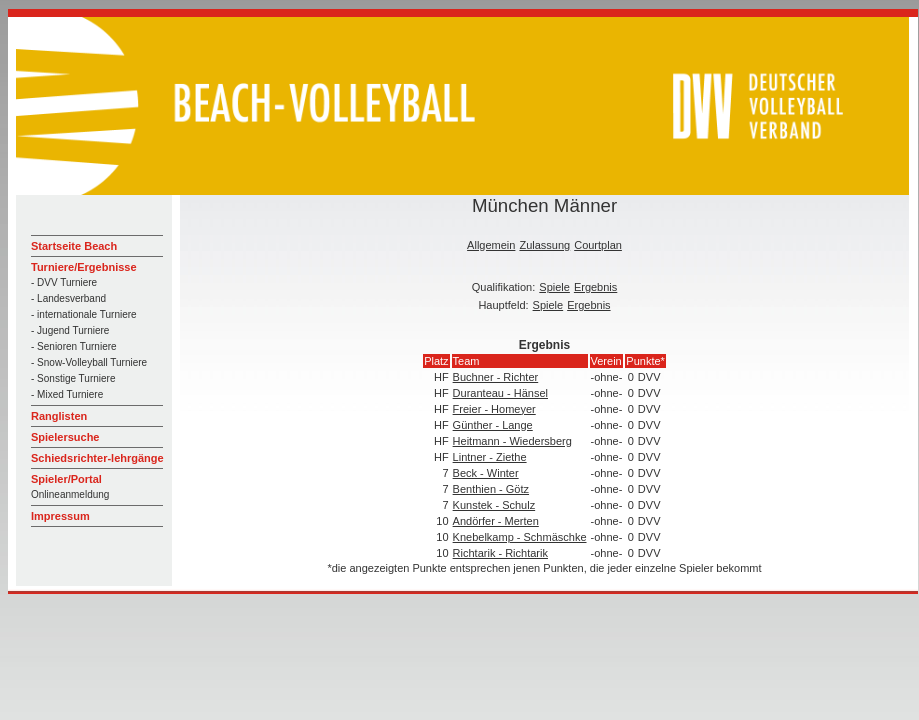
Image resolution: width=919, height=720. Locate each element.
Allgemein (491, 245)
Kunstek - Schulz (494, 505)
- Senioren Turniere (74, 346)
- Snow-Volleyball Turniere (89, 362)
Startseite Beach (74, 246)
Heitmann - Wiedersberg (512, 441)
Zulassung (544, 245)
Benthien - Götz (491, 489)
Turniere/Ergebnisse (84, 267)
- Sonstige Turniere (73, 378)
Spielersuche (65, 437)
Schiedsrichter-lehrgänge (97, 458)
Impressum (60, 516)
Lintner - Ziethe (490, 457)
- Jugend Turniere (70, 330)
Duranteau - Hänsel (500, 393)
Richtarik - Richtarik (500, 553)
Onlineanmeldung (70, 494)
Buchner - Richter (496, 377)
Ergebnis (595, 287)
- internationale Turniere (84, 314)
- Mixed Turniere (67, 394)
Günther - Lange (493, 425)
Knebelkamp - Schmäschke (520, 537)
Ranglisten (59, 416)
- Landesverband (68, 298)
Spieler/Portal (66, 479)
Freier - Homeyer (494, 409)
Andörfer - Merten (496, 521)
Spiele (554, 287)
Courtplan (598, 245)
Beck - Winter (486, 473)
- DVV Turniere (64, 282)
